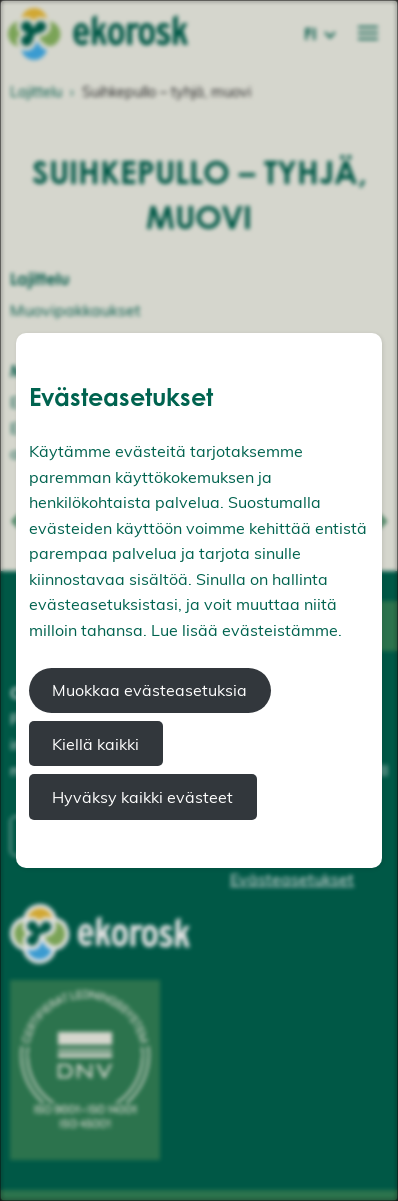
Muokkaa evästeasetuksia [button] (149, 690)
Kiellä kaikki (95, 744)
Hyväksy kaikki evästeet (142, 797)
